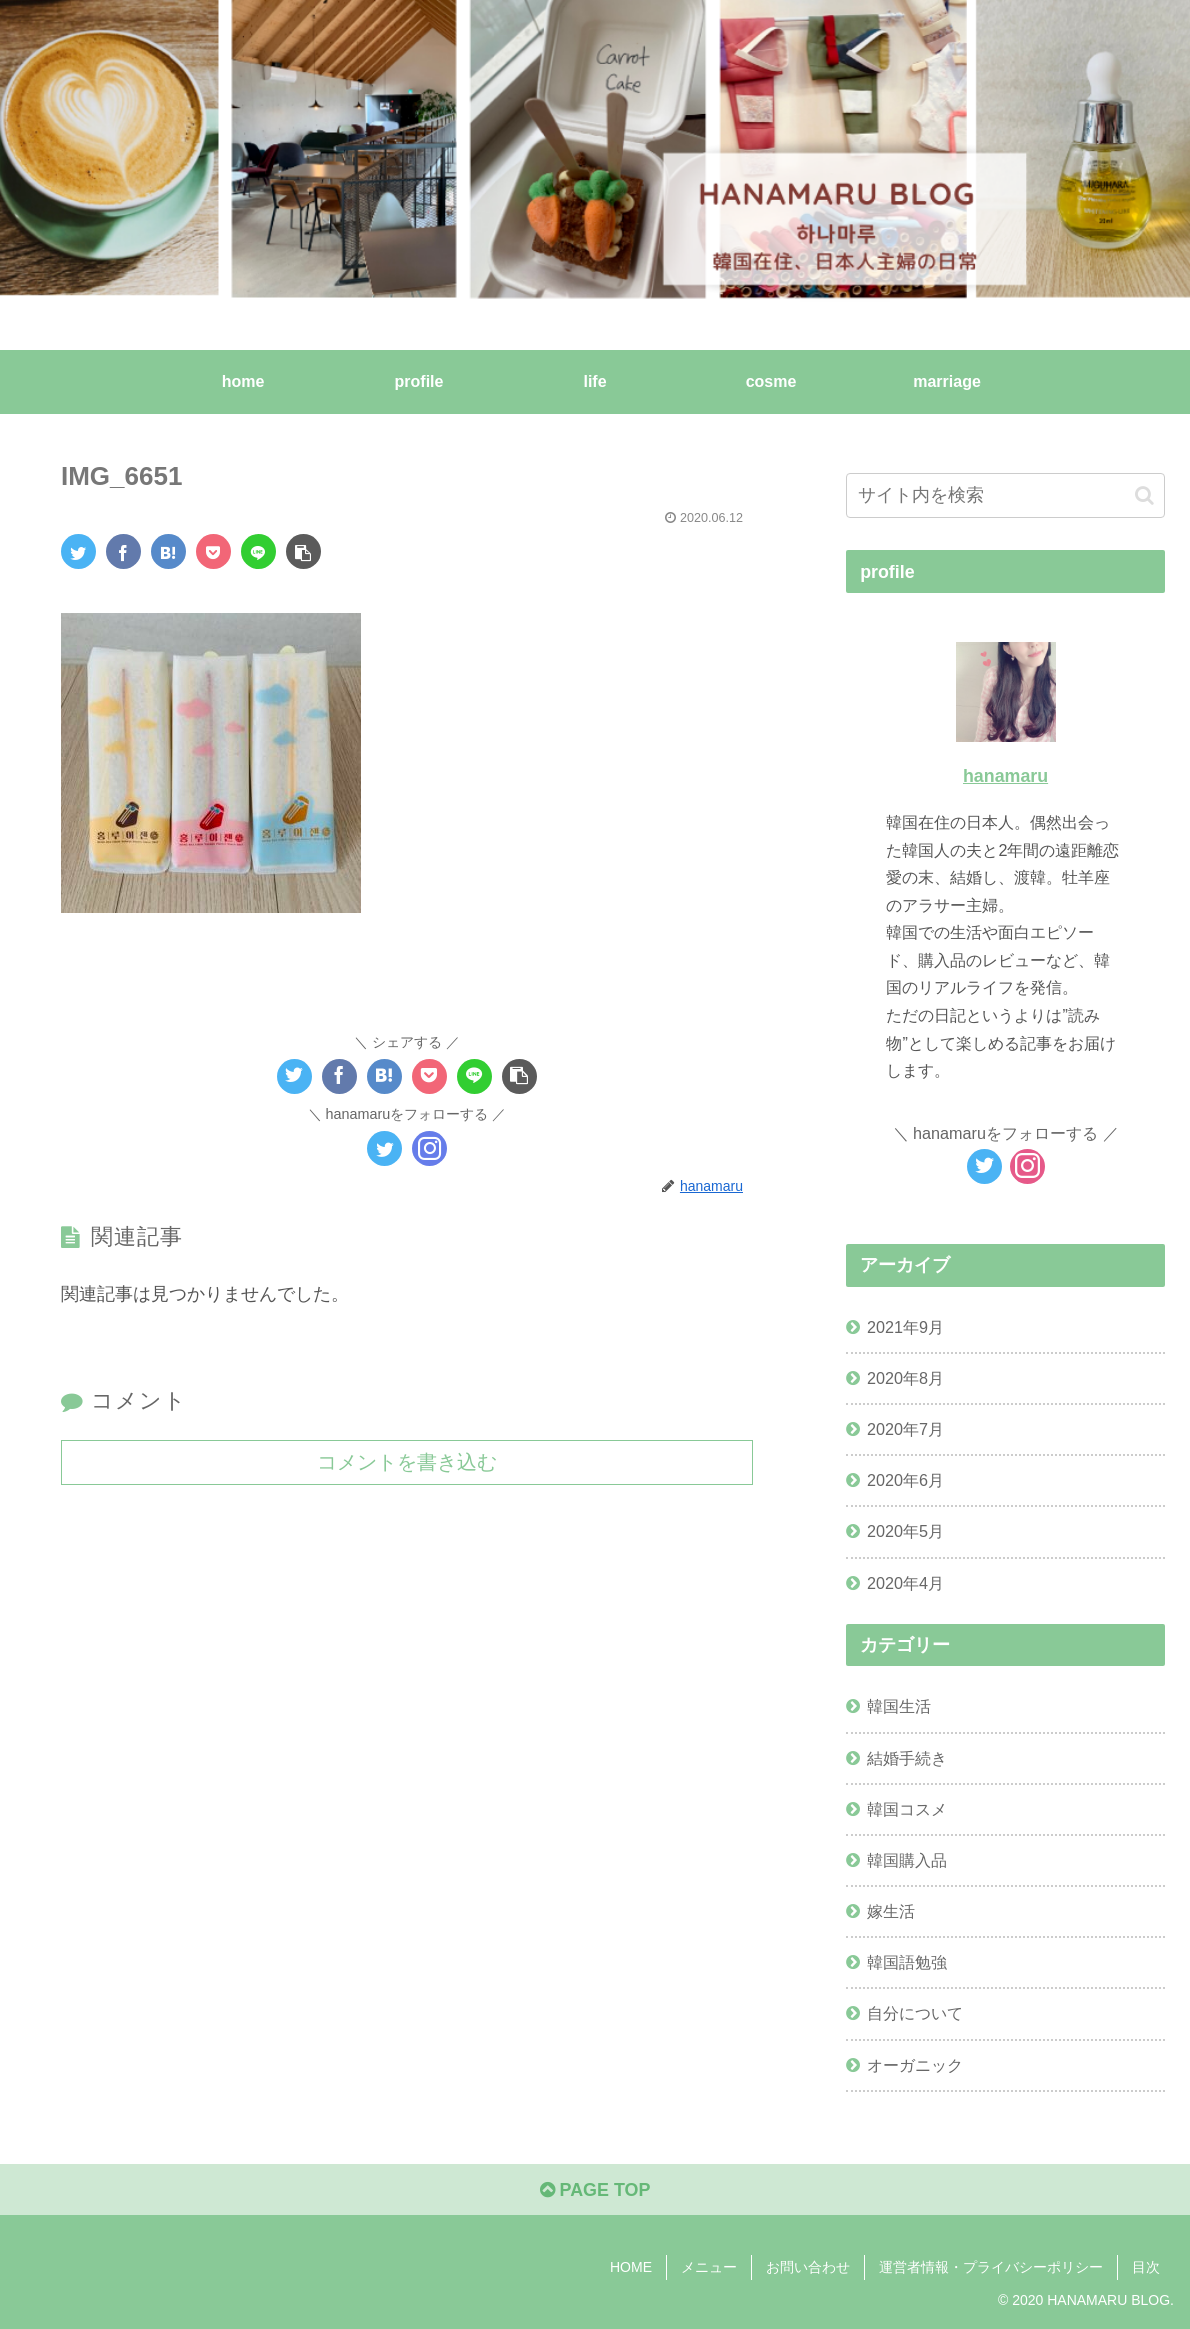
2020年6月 (905, 1480)
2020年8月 (905, 1378)
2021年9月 (905, 1327)
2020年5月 (905, 1531)
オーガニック (915, 2065)
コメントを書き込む (407, 1461)
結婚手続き (907, 1758)
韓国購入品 (907, 1860)
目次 (1146, 2267)
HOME (631, 2267)
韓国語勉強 (907, 1962)
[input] (1005, 495)
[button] (1144, 495)
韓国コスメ (907, 1809)
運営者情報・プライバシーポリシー (991, 2267)
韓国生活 (899, 1706)
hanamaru (1005, 776)
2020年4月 (905, 1583)
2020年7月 (905, 1429)
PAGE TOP (594, 2191)
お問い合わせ (808, 2267)
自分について (915, 2013)
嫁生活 (891, 1911)
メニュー (709, 2267)
